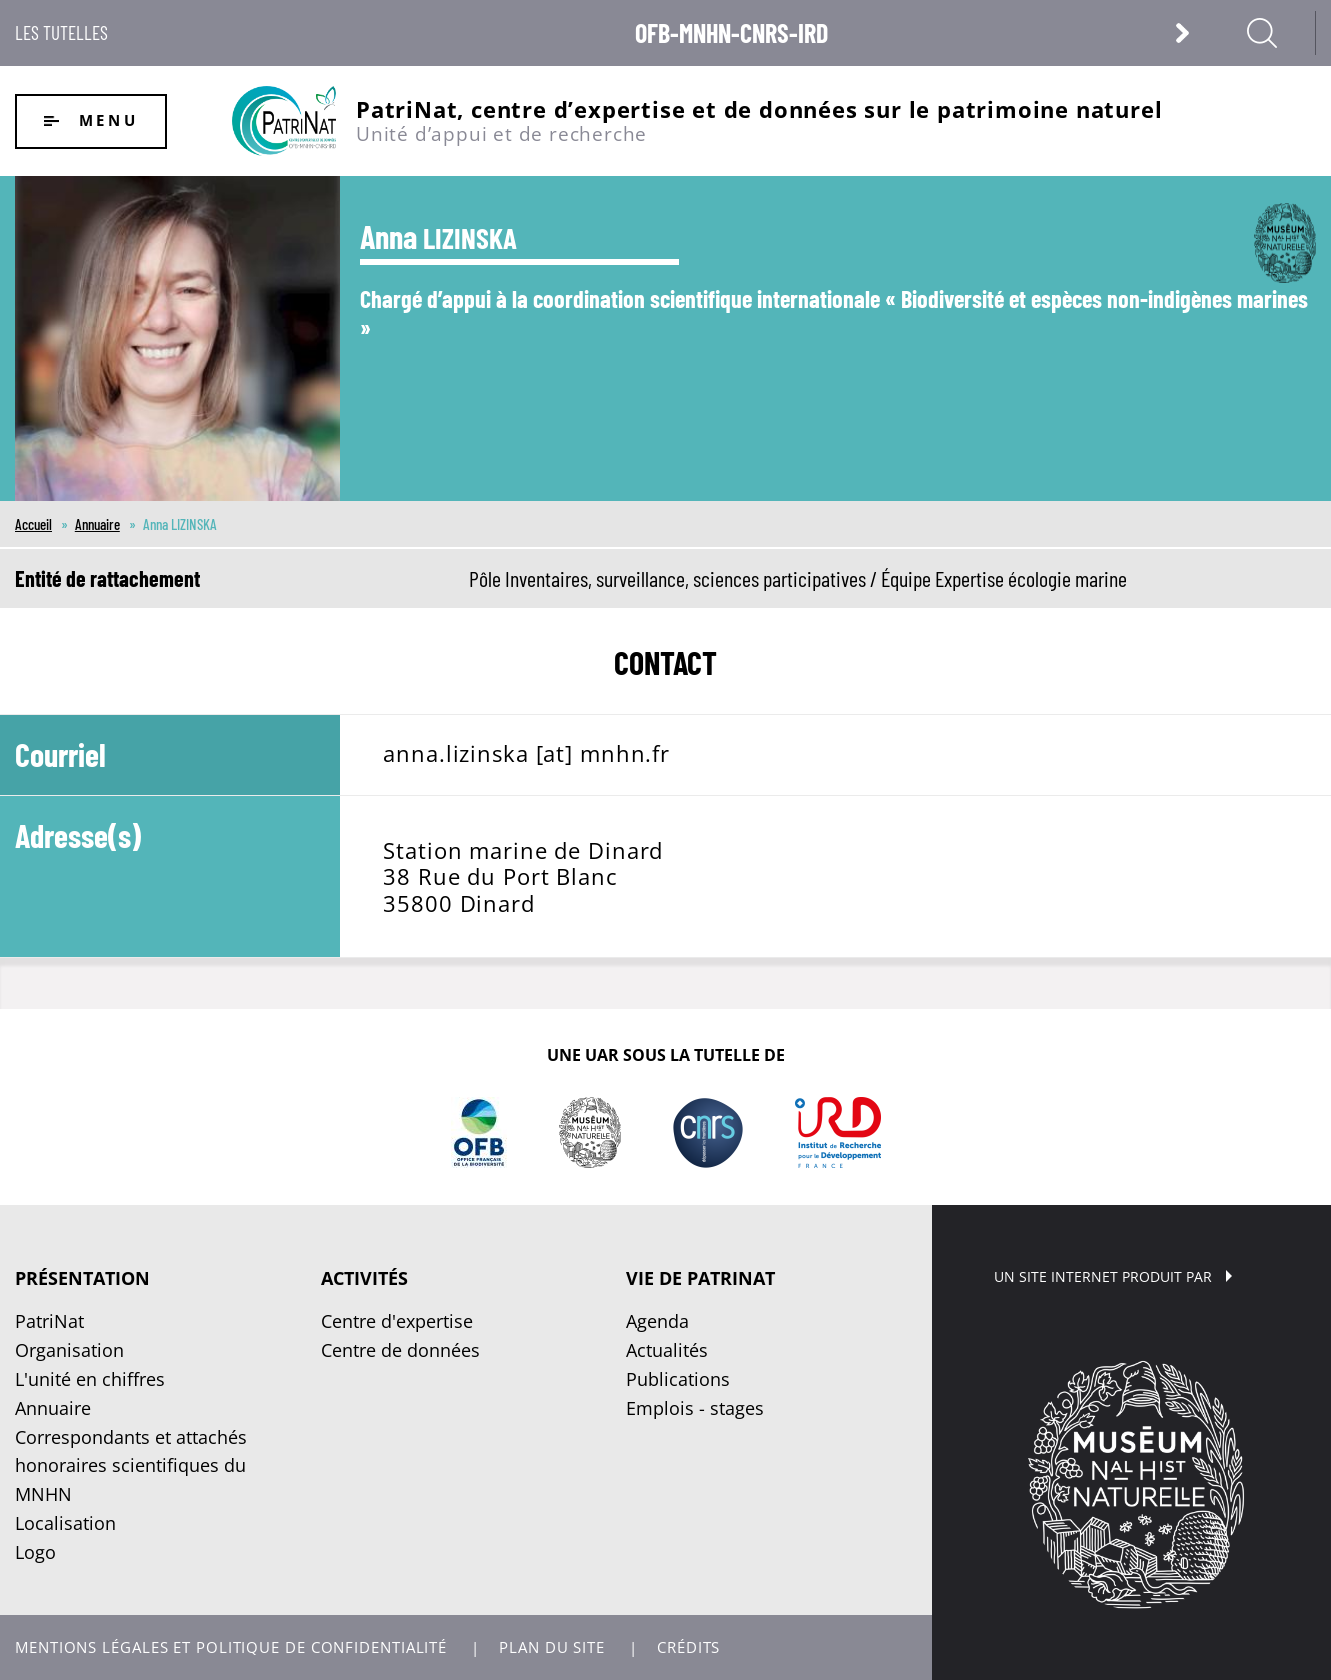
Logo (35, 1552)
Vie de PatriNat (700, 1278)
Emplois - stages (695, 1408)
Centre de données (400, 1350)
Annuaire (97, 524)
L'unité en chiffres (90, 1379)
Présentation (82, 1278)
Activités (364, 1278)
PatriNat (49, 1321)
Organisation (69, 1350)
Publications (678, 1379)
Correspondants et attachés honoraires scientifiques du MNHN (131, 1466)
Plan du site (552, 1647)
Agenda (657, 1321)
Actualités (667, 1350)
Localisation (65, 1523)
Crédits (688, 1647)
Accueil (33, 524)
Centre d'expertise (397, 1321)
